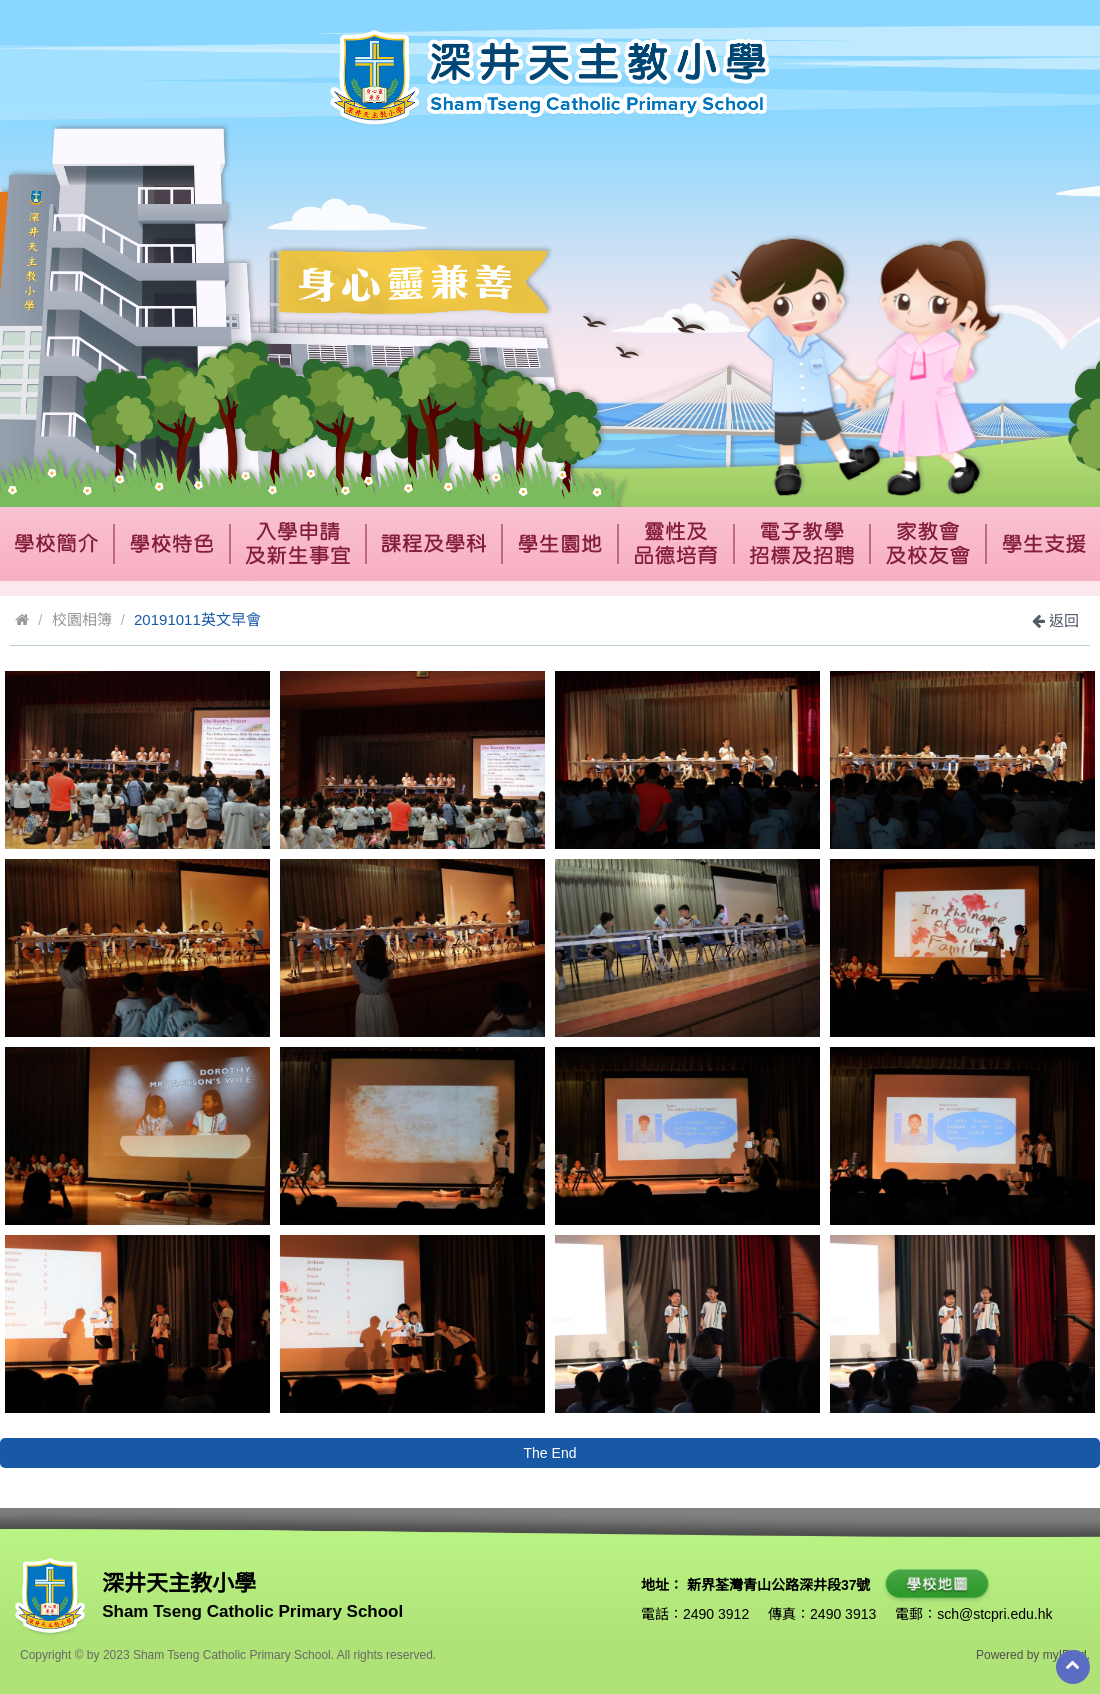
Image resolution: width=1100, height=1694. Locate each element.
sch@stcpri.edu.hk (994, 1614)
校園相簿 (82, 619)
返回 (1055, 620)
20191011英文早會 (197, 619)
